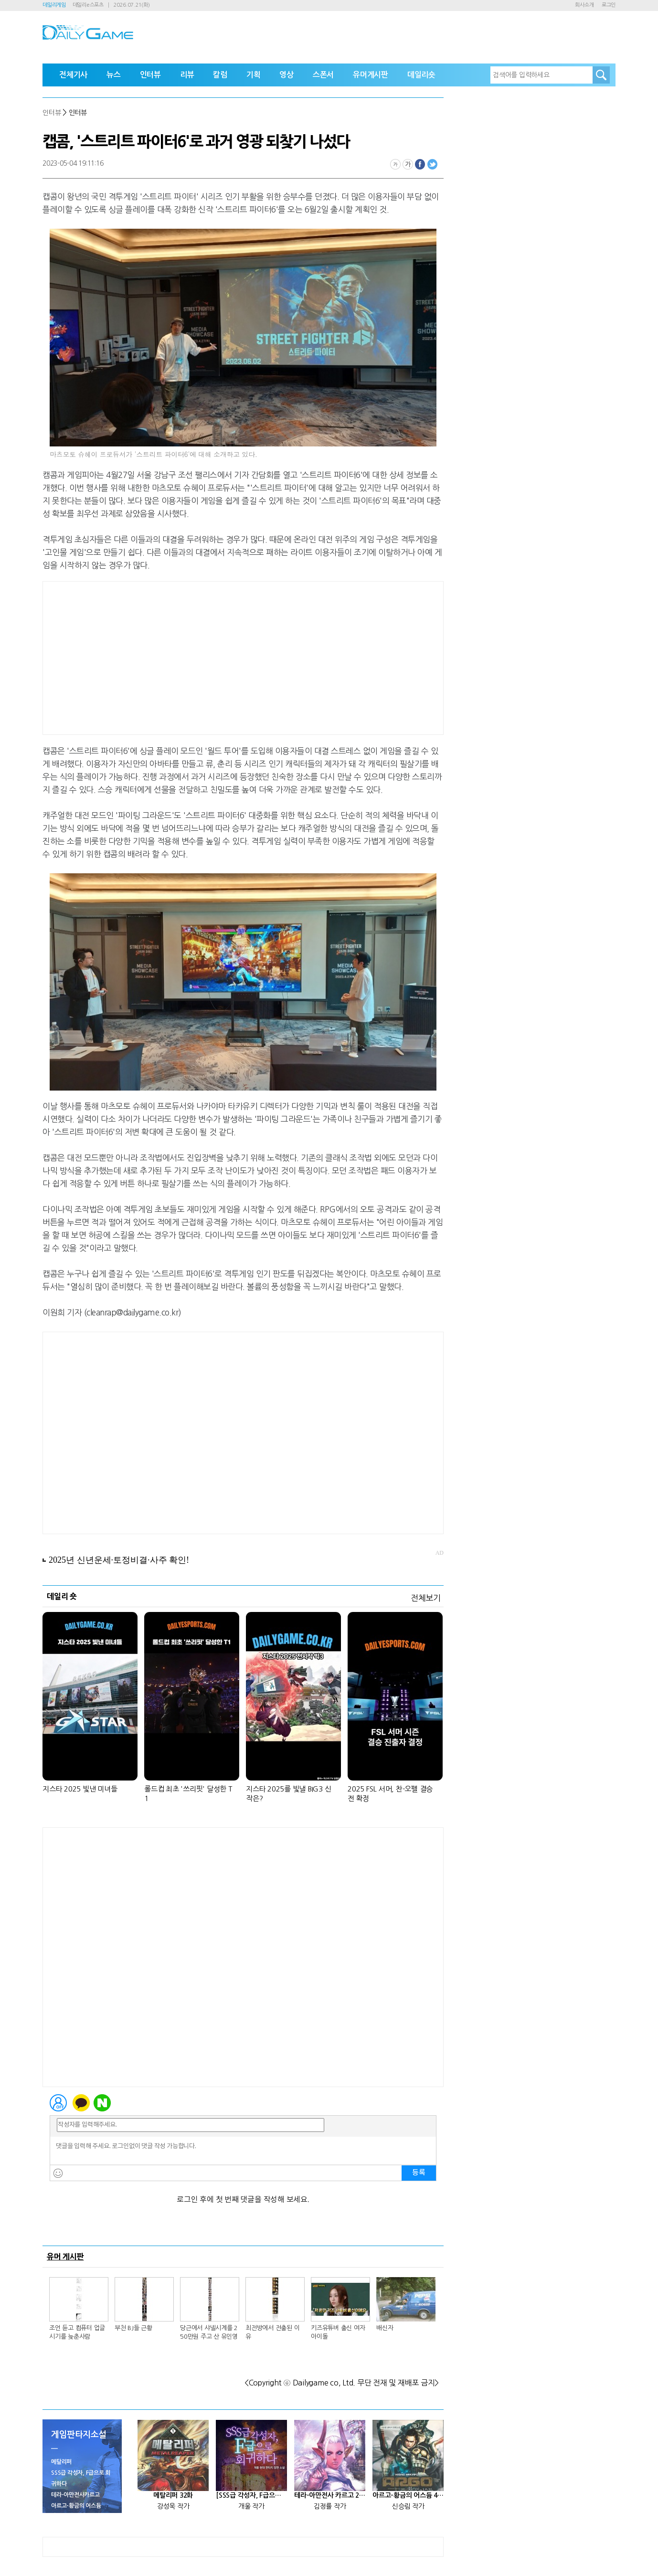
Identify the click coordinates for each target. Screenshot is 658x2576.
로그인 (609, 5)
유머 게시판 (65, 2256)
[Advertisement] (243, 658)
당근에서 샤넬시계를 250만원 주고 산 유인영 (209, 2332)
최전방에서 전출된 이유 (272, 2332)
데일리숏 (421, 74)
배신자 (384, 2328)
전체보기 (426, 1598)
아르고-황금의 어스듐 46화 (408, 2495)
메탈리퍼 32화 (173, 2495)
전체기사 (73, 74)
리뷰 (187, 74)
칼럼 (220, 74)
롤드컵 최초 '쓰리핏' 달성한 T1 (188, 1793)
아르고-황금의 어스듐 (76, 2506)
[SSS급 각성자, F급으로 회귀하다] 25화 (251, 2495)
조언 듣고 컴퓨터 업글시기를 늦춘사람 (77, 2332)
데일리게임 (54, 5)
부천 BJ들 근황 (133, 2328)
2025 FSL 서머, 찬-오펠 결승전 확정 (390, 1793)
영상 (286, 74)
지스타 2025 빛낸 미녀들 (79, 1788)
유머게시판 (370, 74)
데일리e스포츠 (88, 5)
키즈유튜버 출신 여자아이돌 (338, 2332)
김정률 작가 (330, 2506)
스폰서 (323, 74)
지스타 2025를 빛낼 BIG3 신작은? (288, 1793)
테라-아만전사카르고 (75, 2495)
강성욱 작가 (173, 2506)
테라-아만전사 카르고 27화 (329, 2495)
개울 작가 (251, 2506)
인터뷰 (150, 74)
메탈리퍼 (61, 2462)
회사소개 (584, 5)
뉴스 (113, 74)
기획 (253, 74)
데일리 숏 (62, 1596)
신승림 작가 (408, 2506)
